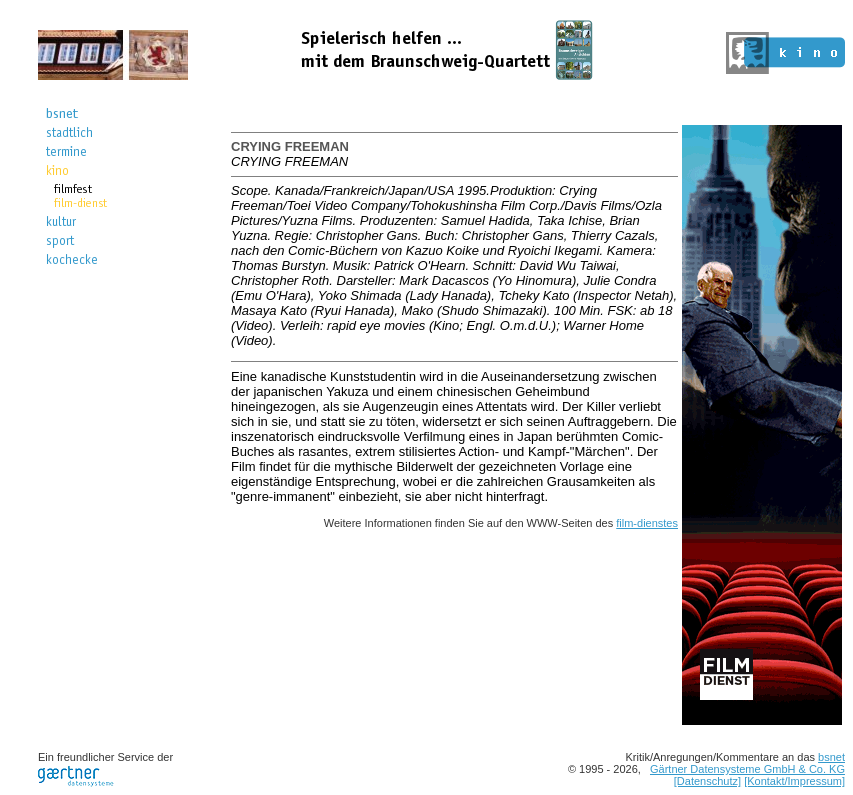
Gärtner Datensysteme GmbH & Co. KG (747, 769)
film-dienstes (647, 523)
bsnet (831, 757)
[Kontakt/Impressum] (794, 781)
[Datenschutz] (707, 781)
